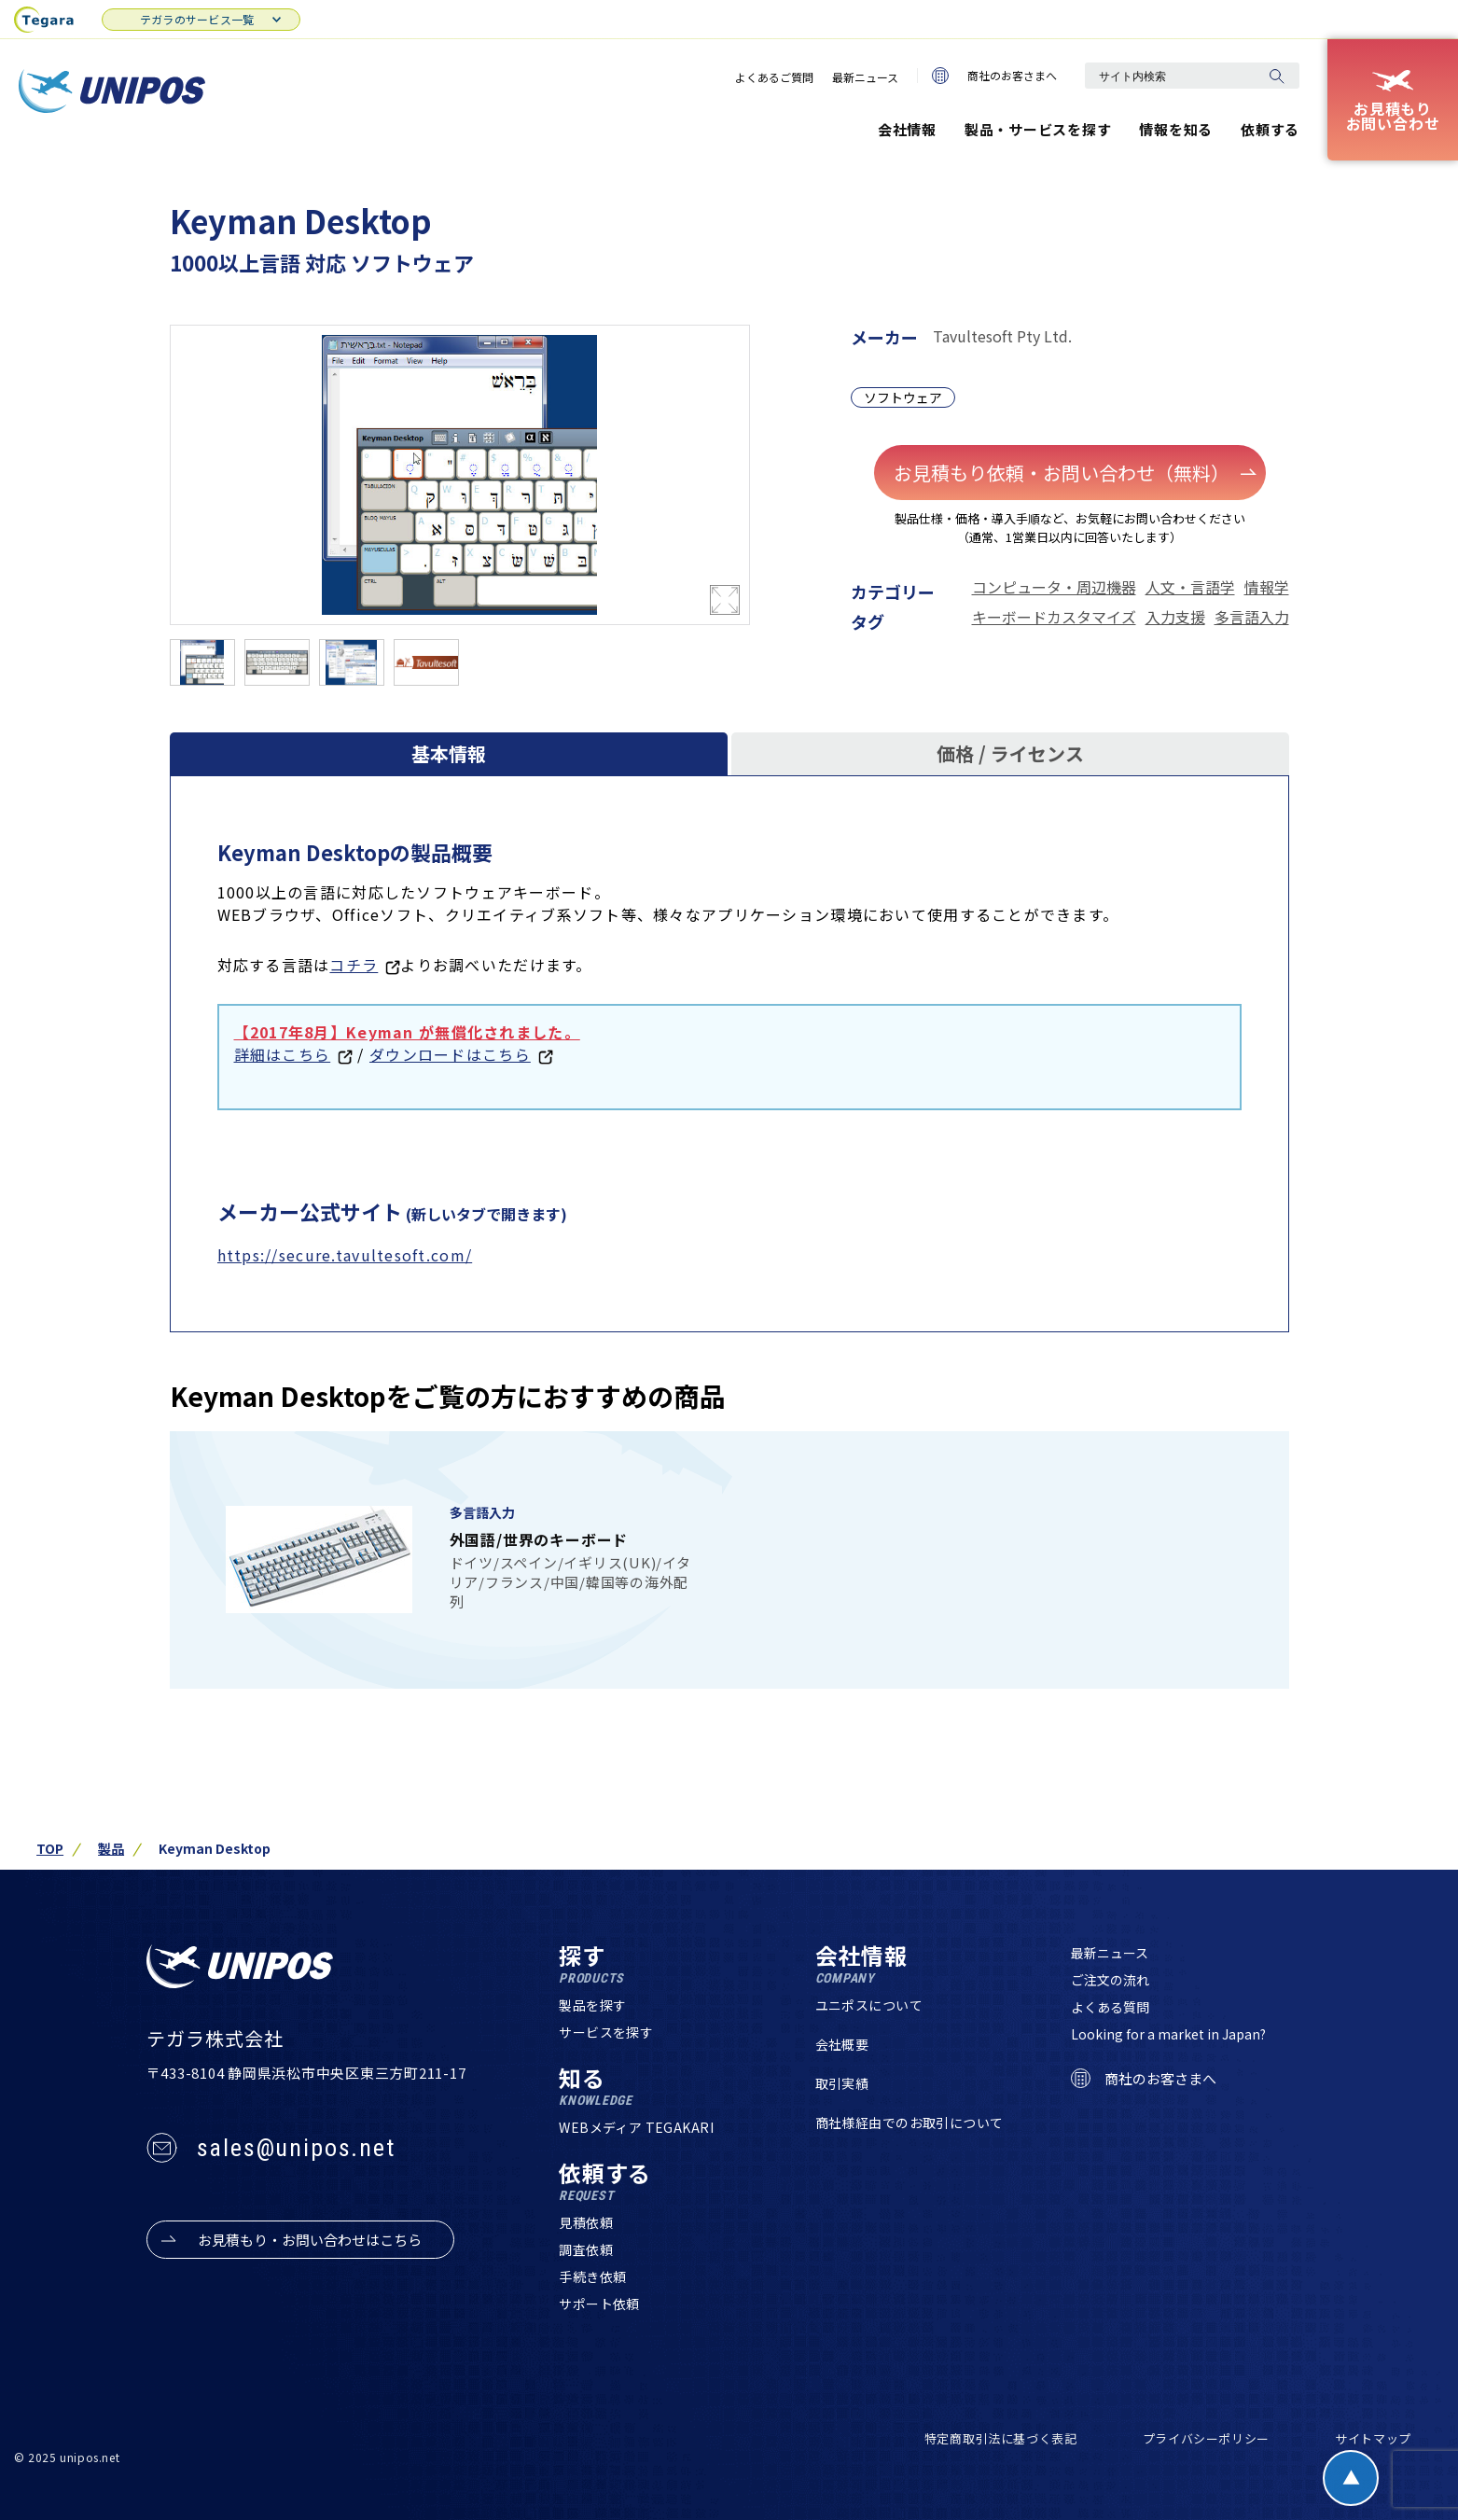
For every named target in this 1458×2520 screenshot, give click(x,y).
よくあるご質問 (774, 77)
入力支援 (1175, 616)
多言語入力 (1252, 616)
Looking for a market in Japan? (1168, 2034)
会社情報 (907, 129)
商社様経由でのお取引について (909, 2122)
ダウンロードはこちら (450, 1054)
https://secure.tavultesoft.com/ (345, 1255)
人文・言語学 (1190, 586)
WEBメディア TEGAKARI (636, 2127)
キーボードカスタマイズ (1054, 616)
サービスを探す (606, 2032)
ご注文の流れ (1110, 1979)
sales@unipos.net (296, 2148)
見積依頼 (586, 2222)
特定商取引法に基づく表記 (1000, 2438)
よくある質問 (1110, 2007)
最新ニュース (865, 77)
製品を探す (592, 2005)
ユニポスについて (869, 2005)
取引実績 (842, 2083)
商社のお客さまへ (994, 75)
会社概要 (842, 2044)
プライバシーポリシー (1207, 2438)
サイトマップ (1373, 2438)
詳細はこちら (282, 1054)
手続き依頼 (592, 2276)
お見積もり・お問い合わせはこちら (310, 2239)
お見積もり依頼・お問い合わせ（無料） (1075, 472)
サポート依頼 (599, 2303)
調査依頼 (586, 2249)
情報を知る (1176, 129)
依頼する (1270, 129)
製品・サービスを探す (1038, 129)
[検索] (1276, 76)
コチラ (353, 965)
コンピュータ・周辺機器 (1054, 586)
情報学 (1266, 586)
